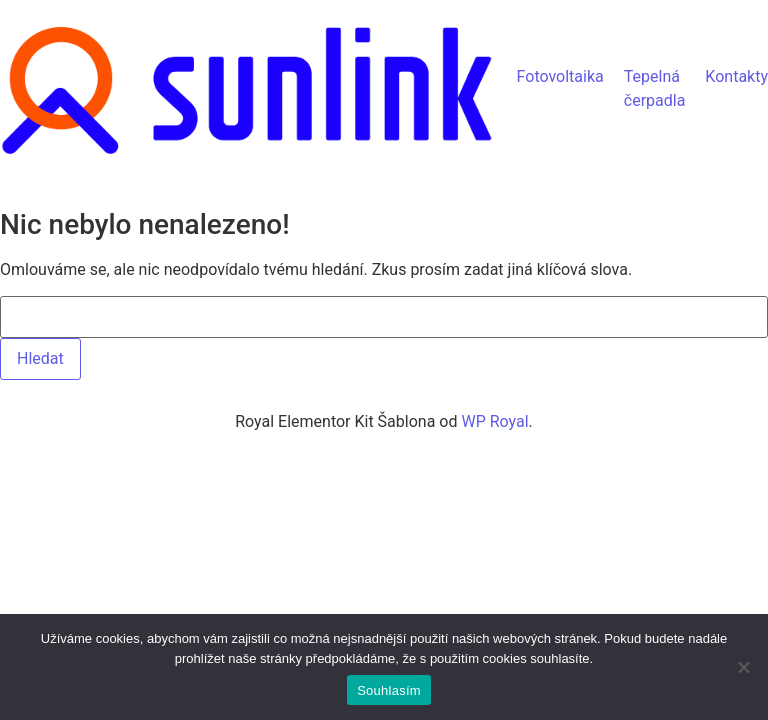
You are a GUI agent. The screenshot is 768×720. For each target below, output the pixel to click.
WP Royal (494, 421)
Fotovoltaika (560, 76)
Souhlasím (389, 690)
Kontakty (736, 76)
